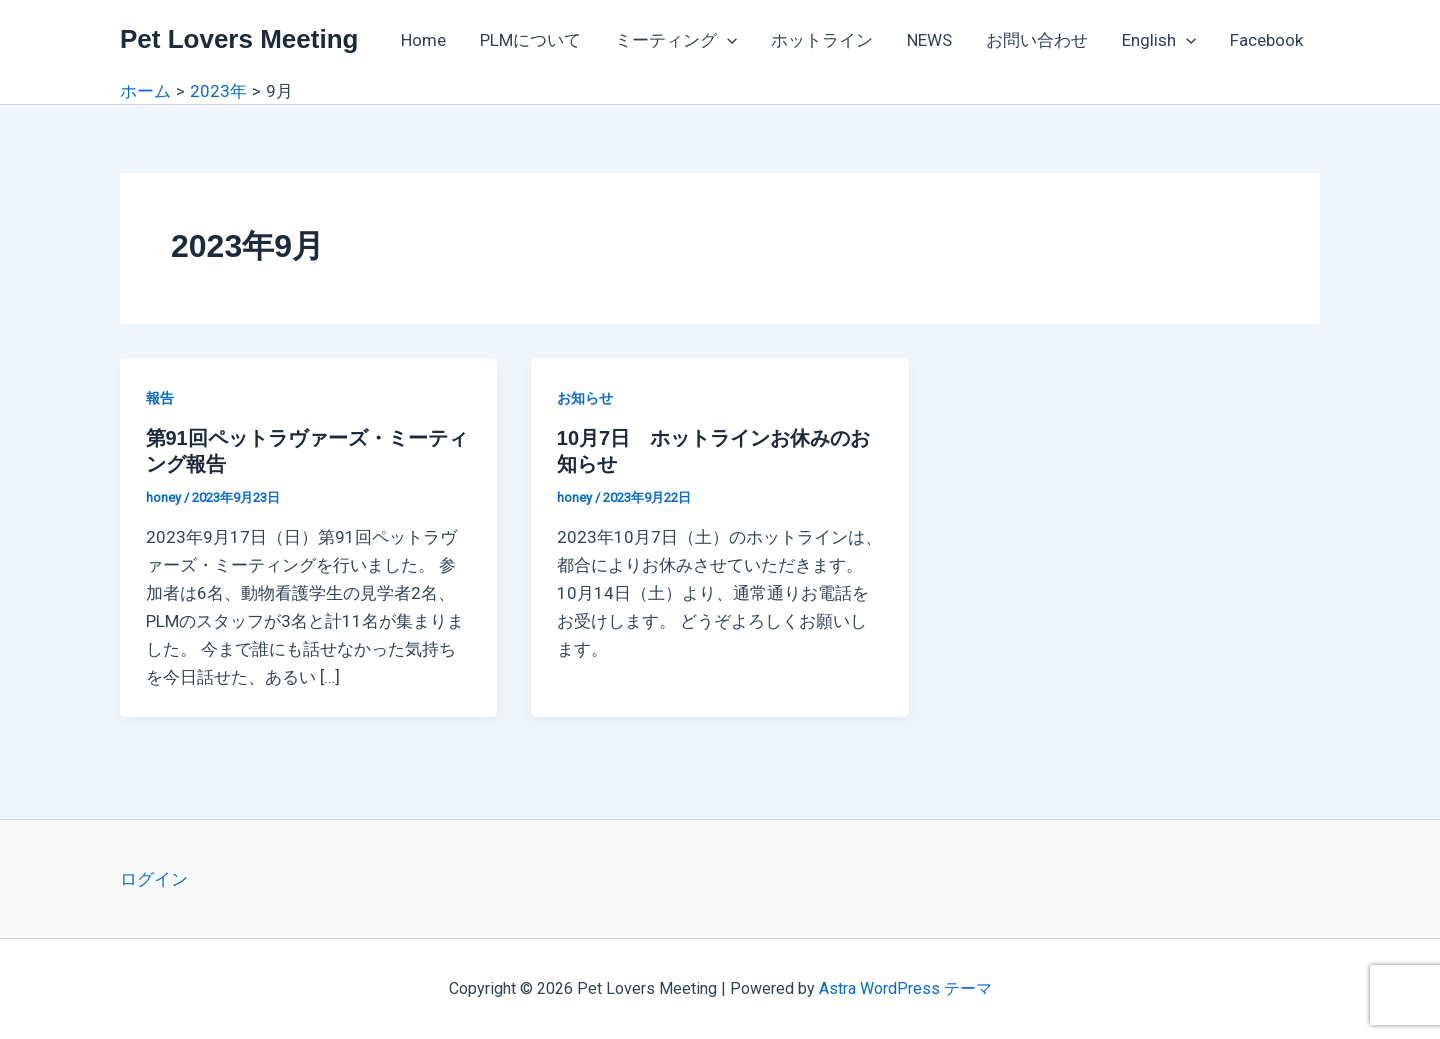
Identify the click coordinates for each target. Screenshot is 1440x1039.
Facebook (1266, 40)
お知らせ (585, 398)
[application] (727, 40)
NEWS (929, 40)
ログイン (154, 879)
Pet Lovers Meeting (239, 39)
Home (423, 40)
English (1159, 40)
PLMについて (530, 40)
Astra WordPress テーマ (905, 988)
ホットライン (822, 40)
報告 (160, 398)
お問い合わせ (1037, 40)
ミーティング (676, 40)
